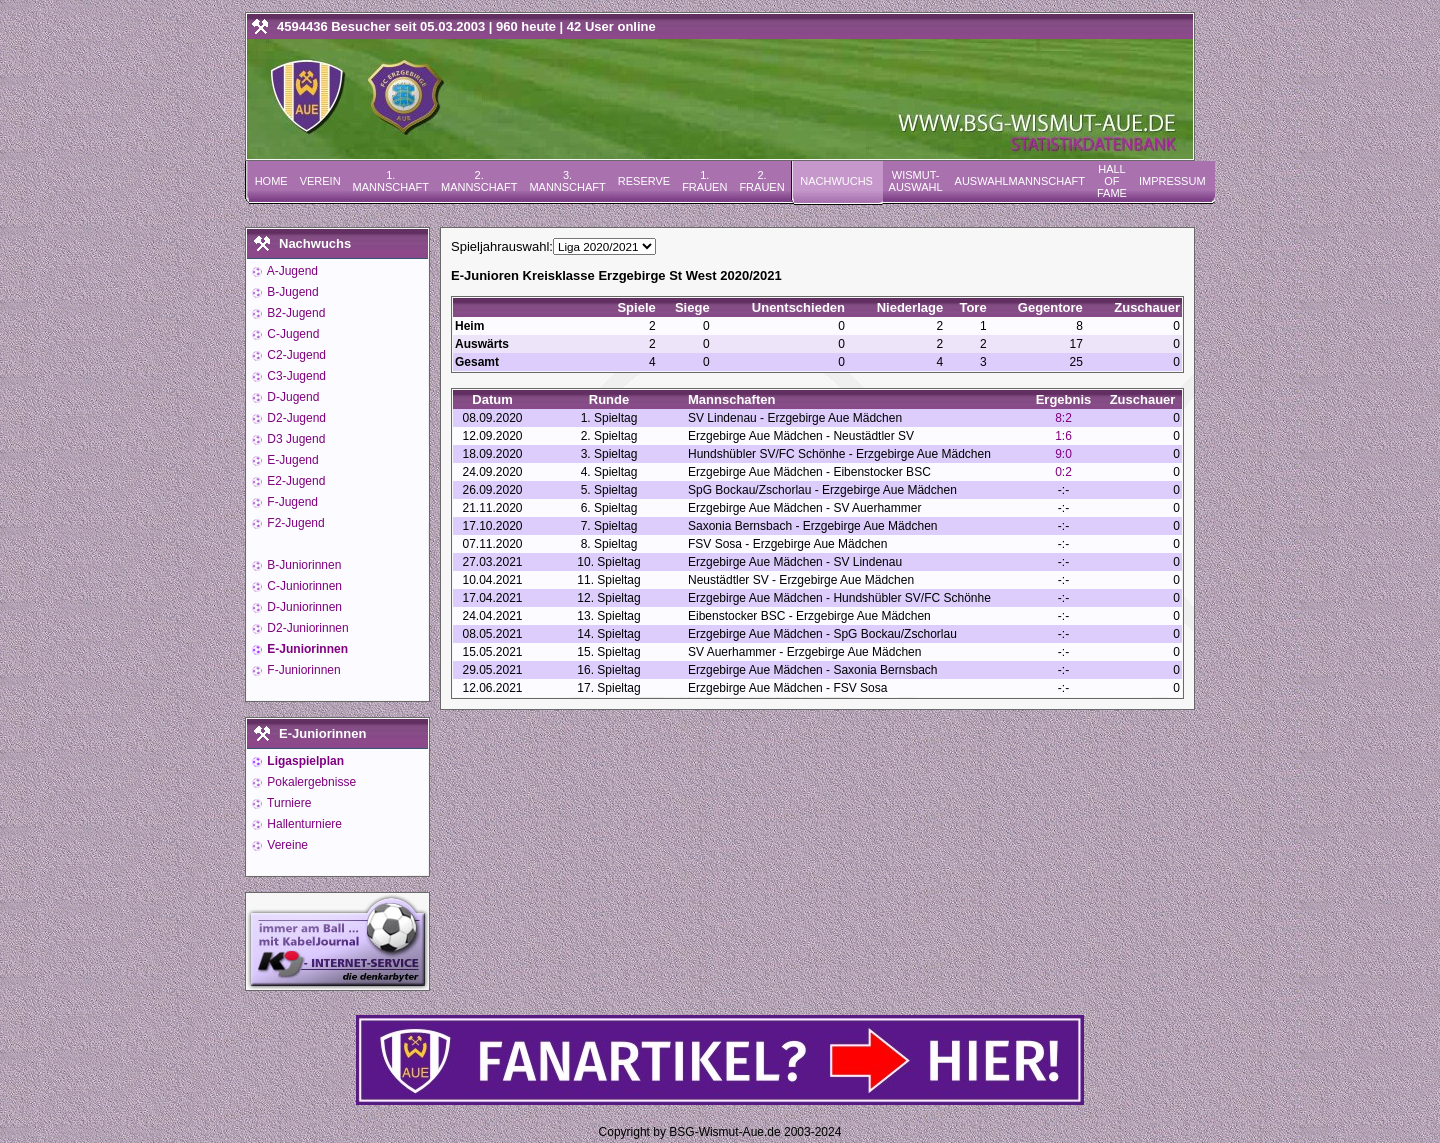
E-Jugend (291, 460)
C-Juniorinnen (303, 586)
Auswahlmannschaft (1020, 181)
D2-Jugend (295, 418)
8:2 (1063, 418)
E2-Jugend (294, 481)
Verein (320, 181)
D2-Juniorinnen (306, 628)
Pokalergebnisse (310, 782)
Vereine (286, 845)
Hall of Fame (1112, 181)
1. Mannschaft (391, 181)
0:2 (1063, 472)
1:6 (1063, 436)
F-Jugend (291, 502)
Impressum (1172, 181)
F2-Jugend (294, 523)
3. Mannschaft (567, 181)
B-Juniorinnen (302, 565)
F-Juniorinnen (302, 670)
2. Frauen (761, 181)
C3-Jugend (295, 376)
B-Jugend (291, 292)
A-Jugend (291, 271)
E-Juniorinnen (306, 649)
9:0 (1063, 454)
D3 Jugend (294, 439)
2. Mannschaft (479, 181)
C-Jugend (291, 334)
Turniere (287, 803)
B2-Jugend (294, 313)
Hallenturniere (303, 824)
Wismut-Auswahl (916, 181)
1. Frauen (704, 181)
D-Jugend (291, 397)
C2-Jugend (295, 355)
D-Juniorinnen (303, 607)
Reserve (644, 181)
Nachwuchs (836, 181)
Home (271, 181)
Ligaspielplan (304, 761)
